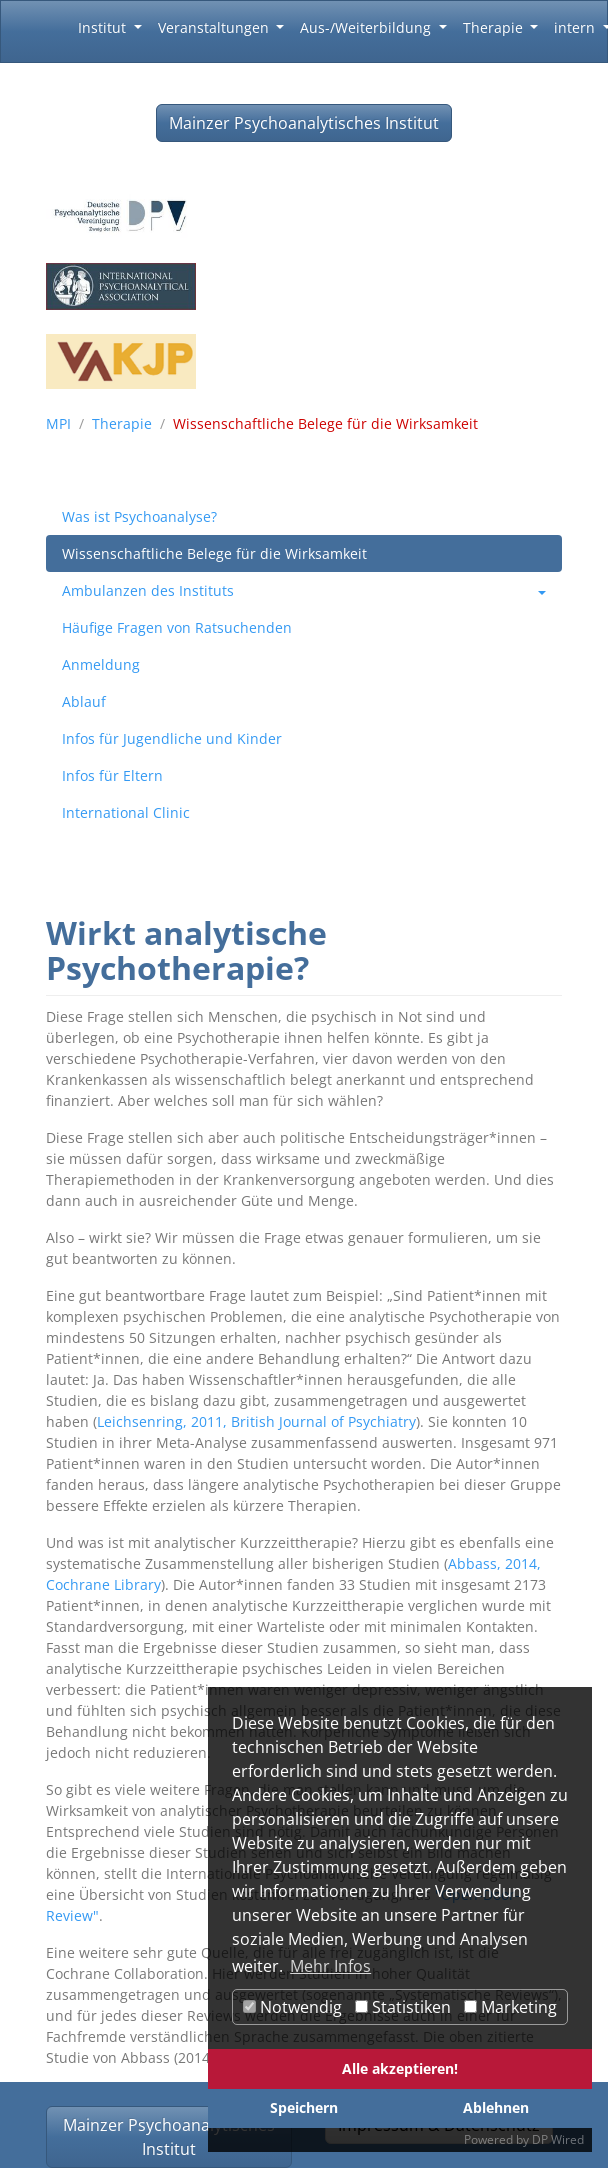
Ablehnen (496, 2107)
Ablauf (84, 701)
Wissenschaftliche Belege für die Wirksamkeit (214, 553)
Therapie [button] (495, 27)
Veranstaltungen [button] (215, 27)
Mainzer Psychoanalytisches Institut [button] (304, 123)
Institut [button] (104, 27)
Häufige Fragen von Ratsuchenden (177, 627)
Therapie (122, 423)
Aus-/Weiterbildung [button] (367, 27)
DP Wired (558, 2139)
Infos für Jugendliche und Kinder (172, 738)
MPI (58, 423)
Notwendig (292, 2007)
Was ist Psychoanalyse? (139, 516)
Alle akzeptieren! (400, 2068)
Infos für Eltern (112, 775)
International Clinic (126, 812)
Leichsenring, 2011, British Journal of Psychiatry (256, 1421)
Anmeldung (101, 664)
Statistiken (403, 2007)
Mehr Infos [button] (330, 1966)
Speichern (304, 2107)
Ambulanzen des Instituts (148, 590)
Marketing (510, 2007)
